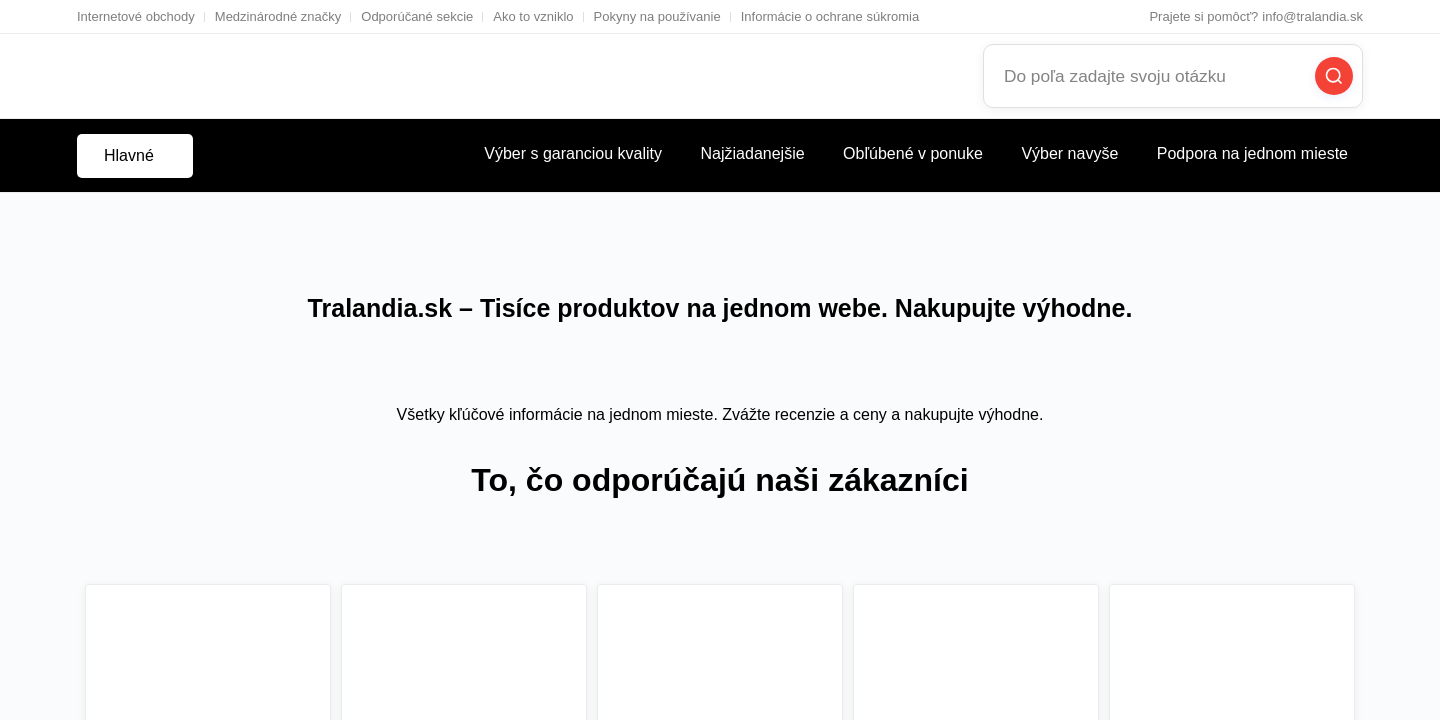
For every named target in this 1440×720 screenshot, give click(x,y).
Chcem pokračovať (584, 417)
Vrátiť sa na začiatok (846, 417)
